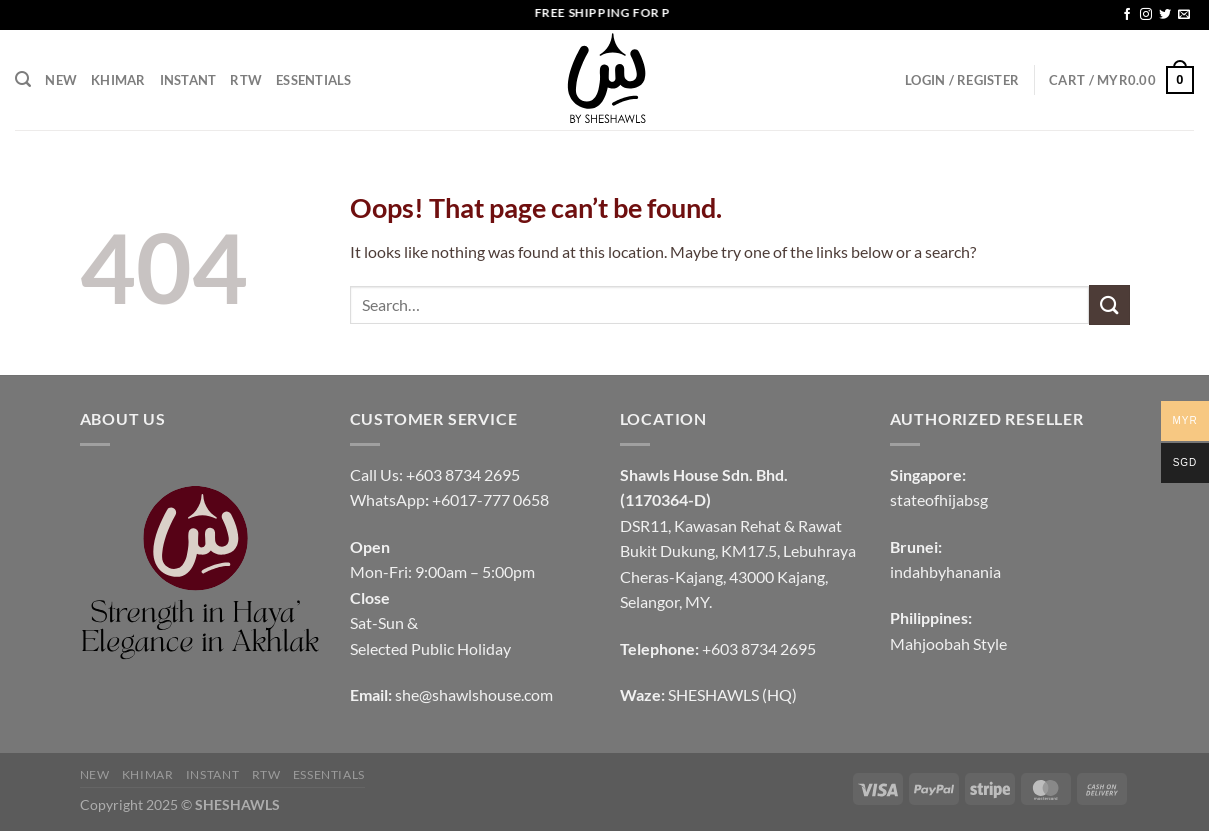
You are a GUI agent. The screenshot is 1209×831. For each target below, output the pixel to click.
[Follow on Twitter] (1165, 15)
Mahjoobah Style (948, 643)
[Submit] (1109, 304)
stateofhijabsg (939, 499)
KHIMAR (118, 80)
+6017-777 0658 (490, 499)
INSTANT (188, 80)
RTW (246, 80)
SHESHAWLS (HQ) (732, 694)
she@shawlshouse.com (474, 694)
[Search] (23, 79)
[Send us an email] (1184, 15)
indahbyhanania (945, 571)
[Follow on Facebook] (1127, 15)
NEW (61, 80)
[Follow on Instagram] (1146, 15)
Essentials (314, 80)
